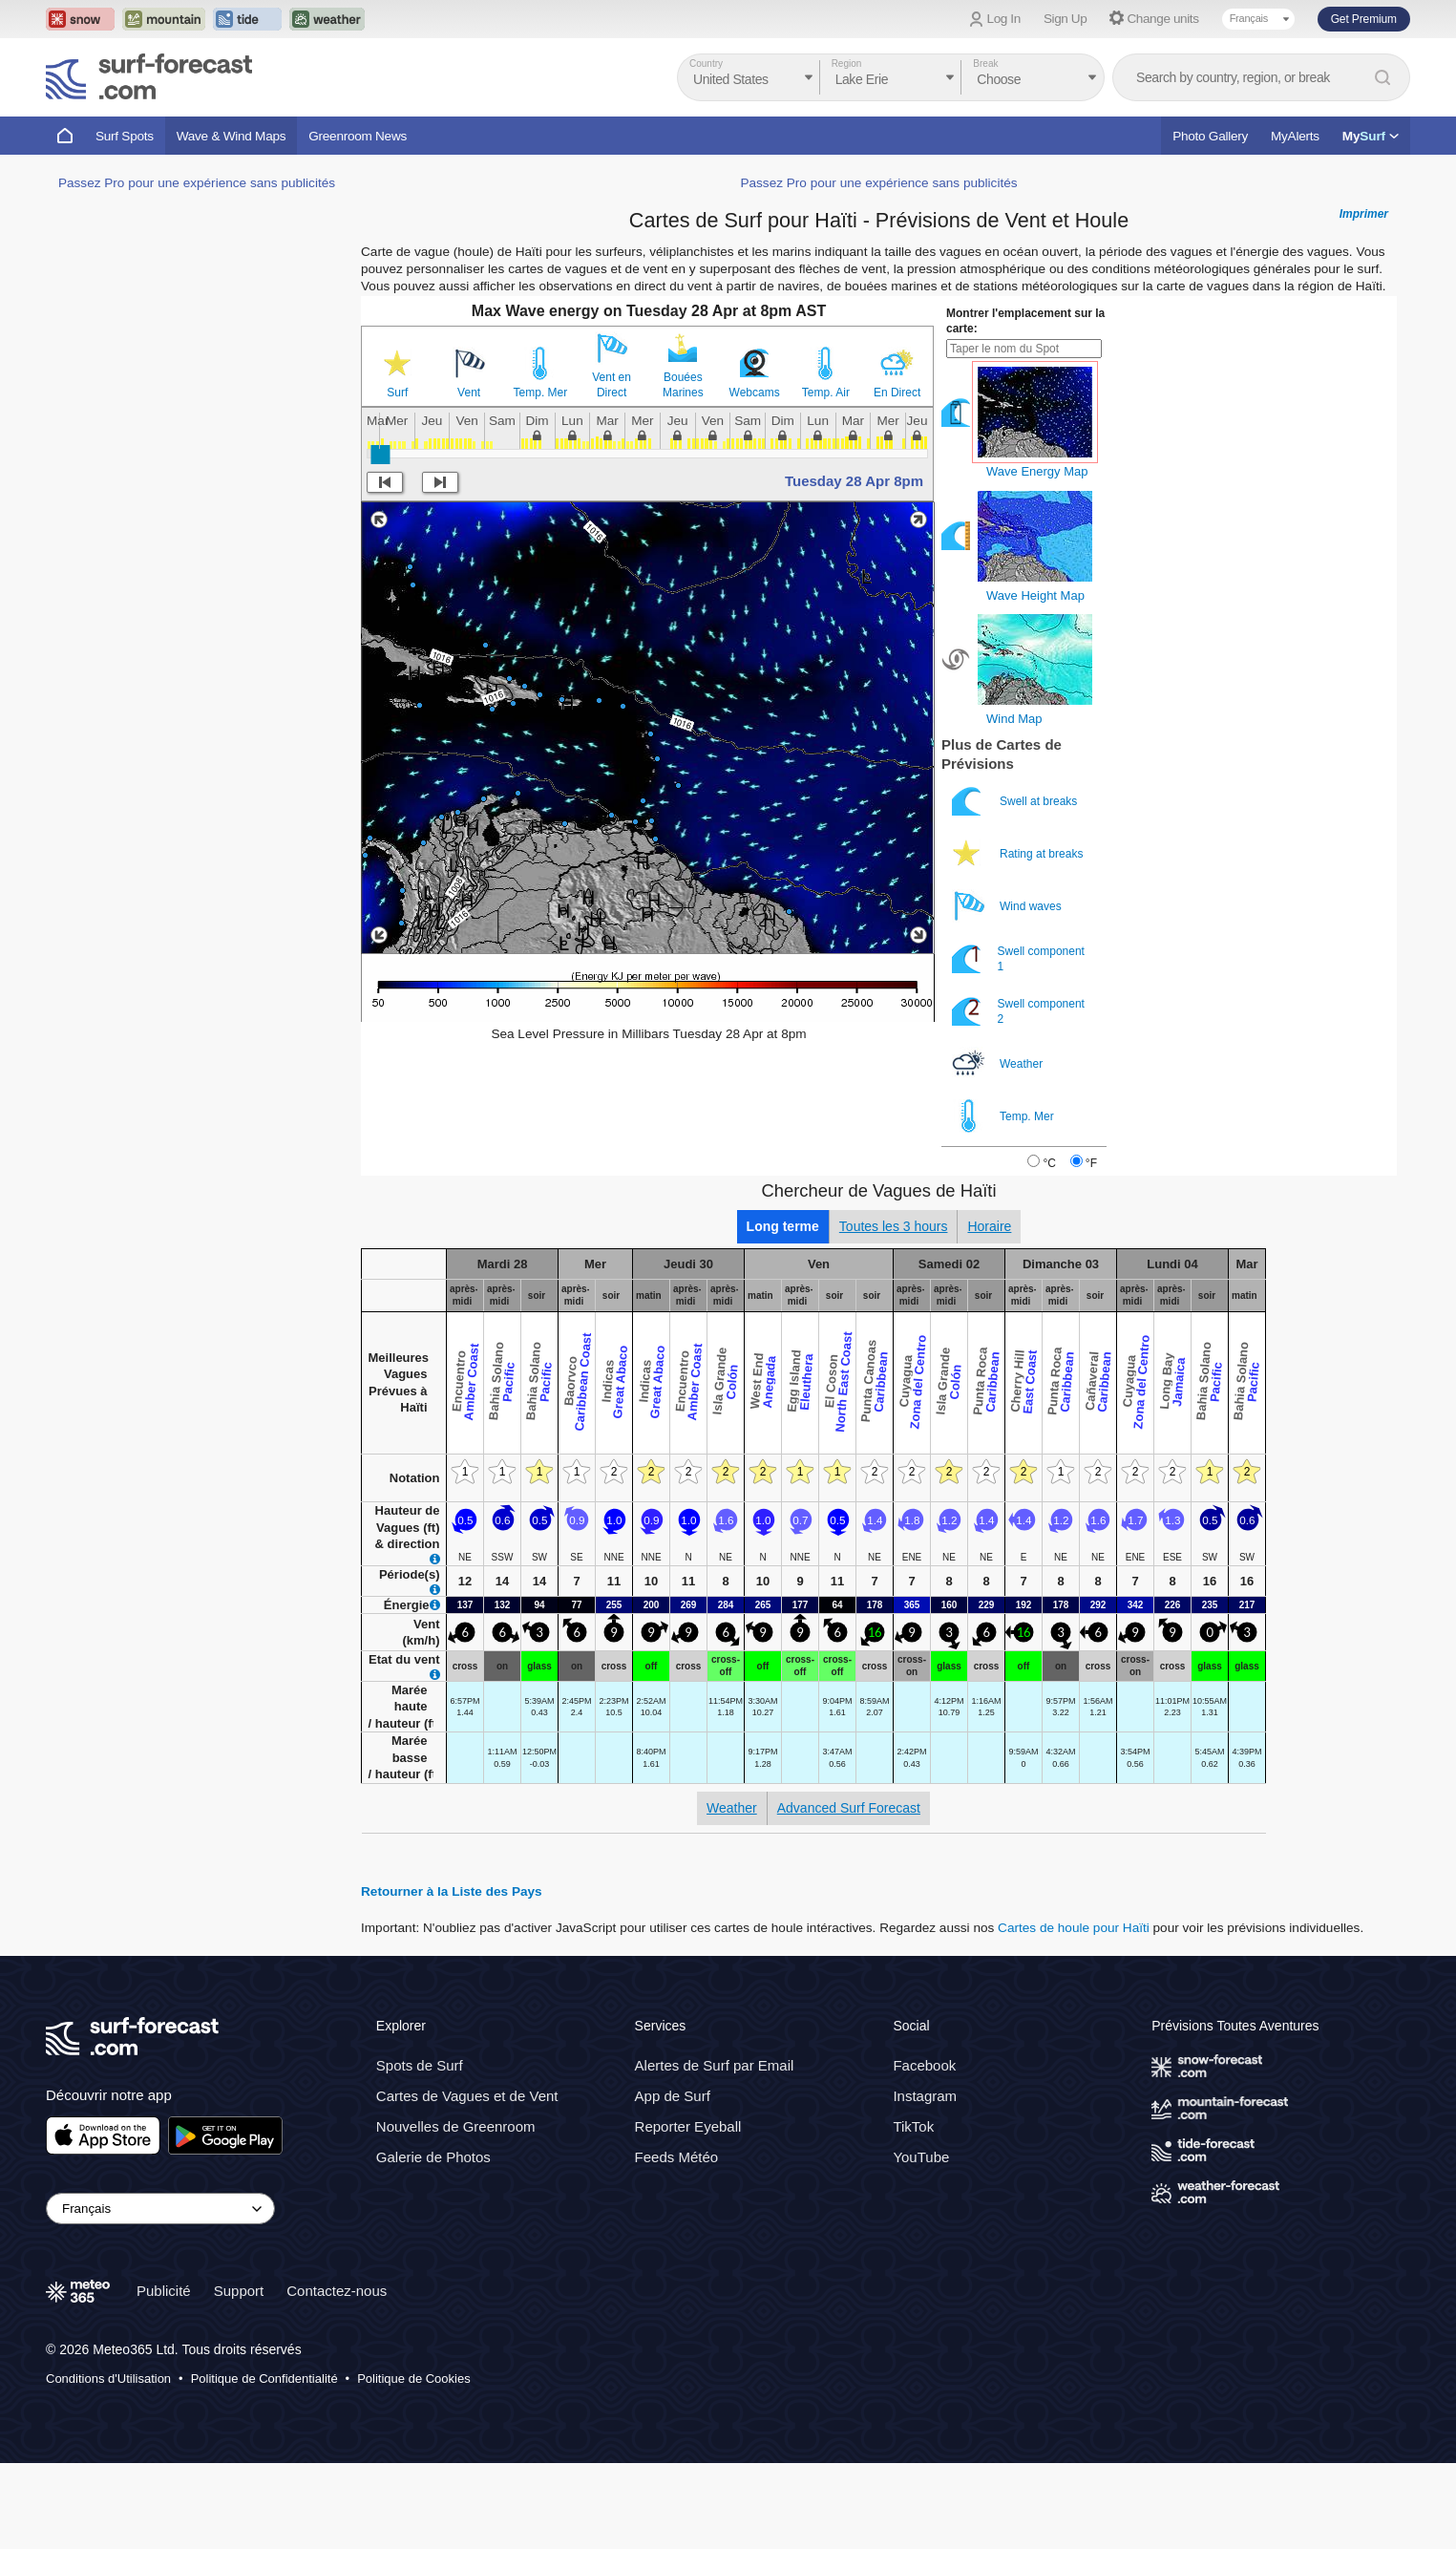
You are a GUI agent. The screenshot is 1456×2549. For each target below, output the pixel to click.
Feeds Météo (677, 2157)
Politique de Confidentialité (264, 2378)
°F (1091, 1163)
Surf (397, 392)
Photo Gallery (1210, 136)
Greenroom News (357, 136)
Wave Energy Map (1036, 471)
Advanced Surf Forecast (848, 1808)
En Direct (897, 392)
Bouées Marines (683, 385)
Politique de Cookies (414, 2378)
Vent (468, 392)
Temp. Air (826, 392)
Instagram (925, 2096)
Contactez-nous (336, 2291)
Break (985, 63)
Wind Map (1014, 719)
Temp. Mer (541, 392)
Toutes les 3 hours (893, 1226)
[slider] (380, 454)
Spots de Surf (419, 2065)
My (1370, 136)
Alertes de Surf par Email (714, 2065)
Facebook (924, 2065)
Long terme (783, 1226)
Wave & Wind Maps (231, 136)
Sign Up (1065, 18)
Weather (998, 1063)
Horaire (989, 1226)
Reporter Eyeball (688, 2126)
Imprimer (1364, 214)
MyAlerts (1295, 136)
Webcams (754, 392)
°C (1049, 1163)
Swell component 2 (1018, 1011)
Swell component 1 (1018, 958)
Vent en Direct (611, 385)
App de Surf (672, 2096)
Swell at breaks (1016, 801)
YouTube (921, 2157)
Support (239, 2291)
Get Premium (1364, 19)
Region (847, 63)
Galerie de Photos (433, 2157)
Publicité (164, 2291)
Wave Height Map (1035, 595)
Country (706, 63)
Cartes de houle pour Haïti (1074, 1928)
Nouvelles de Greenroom (456, 2126)
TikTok (913, 2126)
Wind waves (1008, 906)
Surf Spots (124, 136)
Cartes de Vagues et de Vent (467, 2096)
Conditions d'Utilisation (108, 2378)
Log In (1004, 18)
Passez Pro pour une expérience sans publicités (196, 183)
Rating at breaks (1019, 853)
